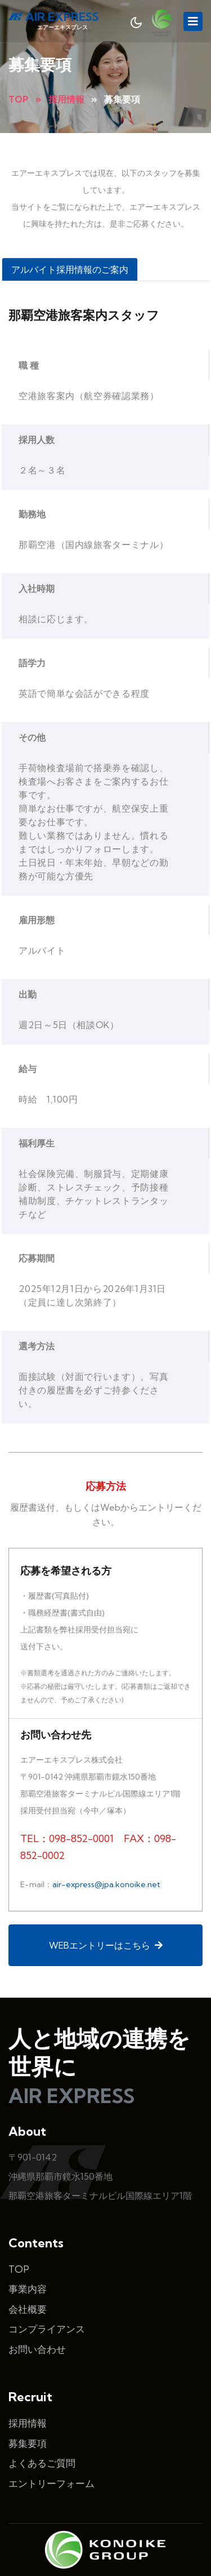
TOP (18, 2240)
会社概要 (27, 2280)
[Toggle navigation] (193, 21)
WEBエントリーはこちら (106, 1916)
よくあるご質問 (41, 2434)
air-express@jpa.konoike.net (106, 1865)
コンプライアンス (46, 2300)
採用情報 (27, 2394)
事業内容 (27, 2260)
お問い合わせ (37, 2320)
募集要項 (27, 2414)
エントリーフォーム (51, 2454)
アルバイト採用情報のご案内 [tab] (69, 269)
